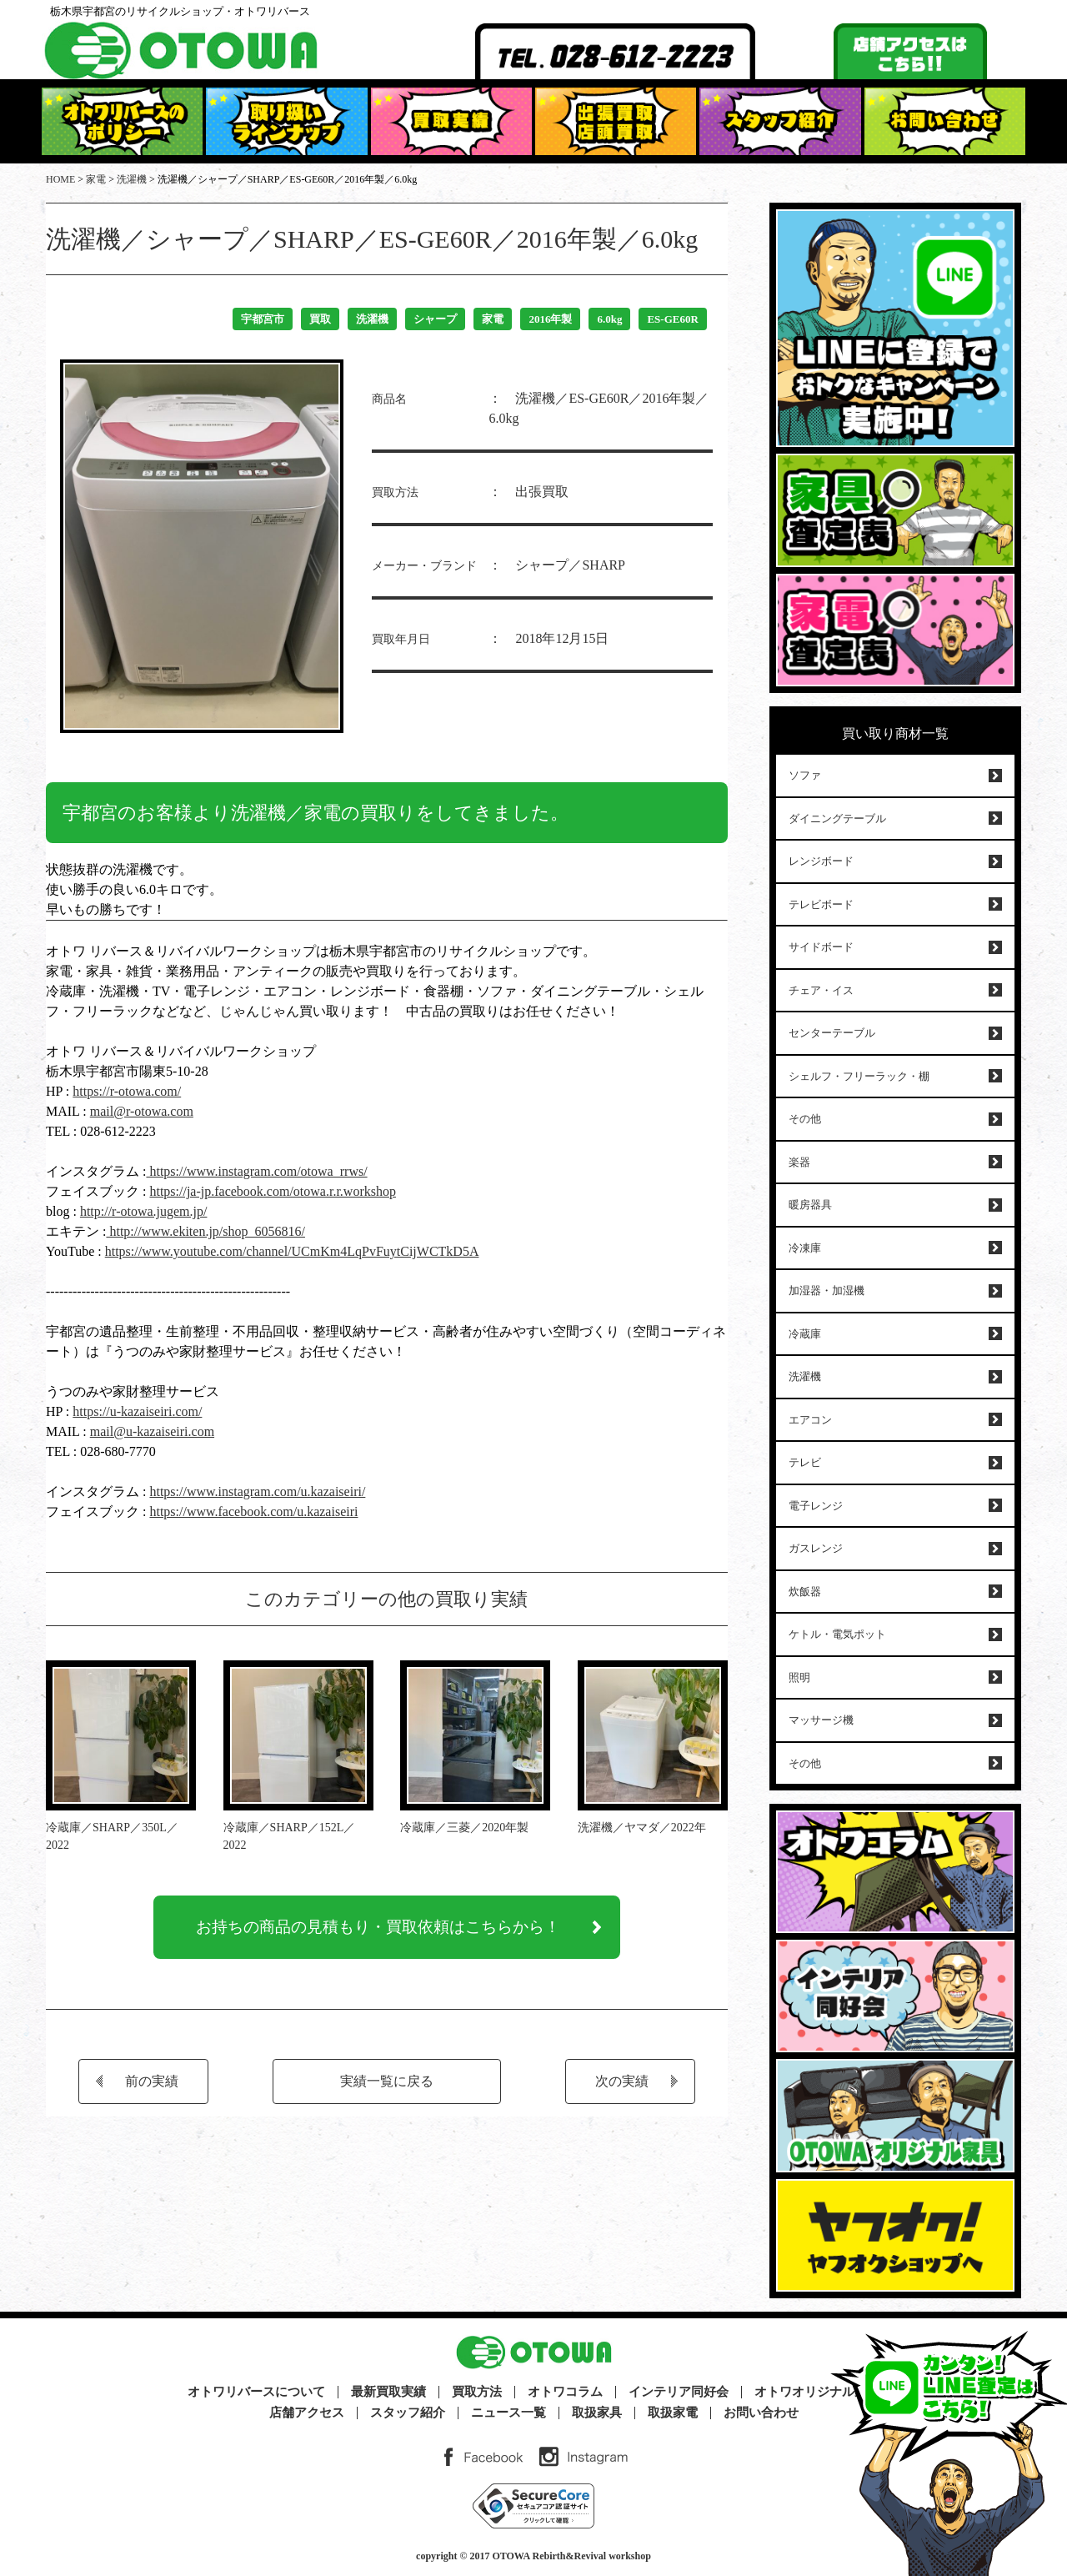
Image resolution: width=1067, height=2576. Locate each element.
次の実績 (622, 2088)
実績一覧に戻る (386, 2088)
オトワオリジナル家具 (816, 2392)
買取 (320, 319)
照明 (799, 1677)
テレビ (805, 1462)
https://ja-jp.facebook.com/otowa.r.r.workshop (272, 1191)
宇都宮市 (262, 319)
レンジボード (821, 861)
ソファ (805, 775)
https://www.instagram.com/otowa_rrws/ (256, 1171)
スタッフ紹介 (407, 2413)
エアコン (810, 1420)
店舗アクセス (306, 2413)
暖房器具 (810, 1204)
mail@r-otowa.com (141, 1111)
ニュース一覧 (508, 2413)
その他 (805, 1118)
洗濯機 (372, 319)
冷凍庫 (805, 1248)
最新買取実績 (388, 2392)
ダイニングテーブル (837, 818)
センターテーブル (832, 1033)
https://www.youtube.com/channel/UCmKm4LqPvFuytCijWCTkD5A (292, 1251)
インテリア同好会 (679, 2392)
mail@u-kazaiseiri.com (152, 1431)
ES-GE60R (672, 319)
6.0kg (609, 319)
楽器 (799, 1162)
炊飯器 (805, 1591)
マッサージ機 (821, 1720)
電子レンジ (816, 1505)
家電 (492, 319)
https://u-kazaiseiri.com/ (137, 1411)
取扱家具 (597, 2413)
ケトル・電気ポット (837, 1634)
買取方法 (477, 2392)
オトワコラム (565, 2392)
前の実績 (151, 2088)
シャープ (435, 319)
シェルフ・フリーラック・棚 (859, 1076)
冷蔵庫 (805, 1334)
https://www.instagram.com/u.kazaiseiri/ (257, 1491)
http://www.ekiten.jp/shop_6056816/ (205, 1231)
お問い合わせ (761, 2413)
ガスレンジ (816, 1548)
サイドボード (821, 947)
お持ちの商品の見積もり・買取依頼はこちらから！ (378, 1930)
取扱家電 (673, 2413)
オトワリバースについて (256, 2392)
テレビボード (821, 904)
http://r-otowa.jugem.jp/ (144, 1211)
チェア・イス (821, 990)
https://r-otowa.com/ (127, 1091)
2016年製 (550, 319)
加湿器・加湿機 (826, 1290)
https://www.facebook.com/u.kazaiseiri (253, 1511)
